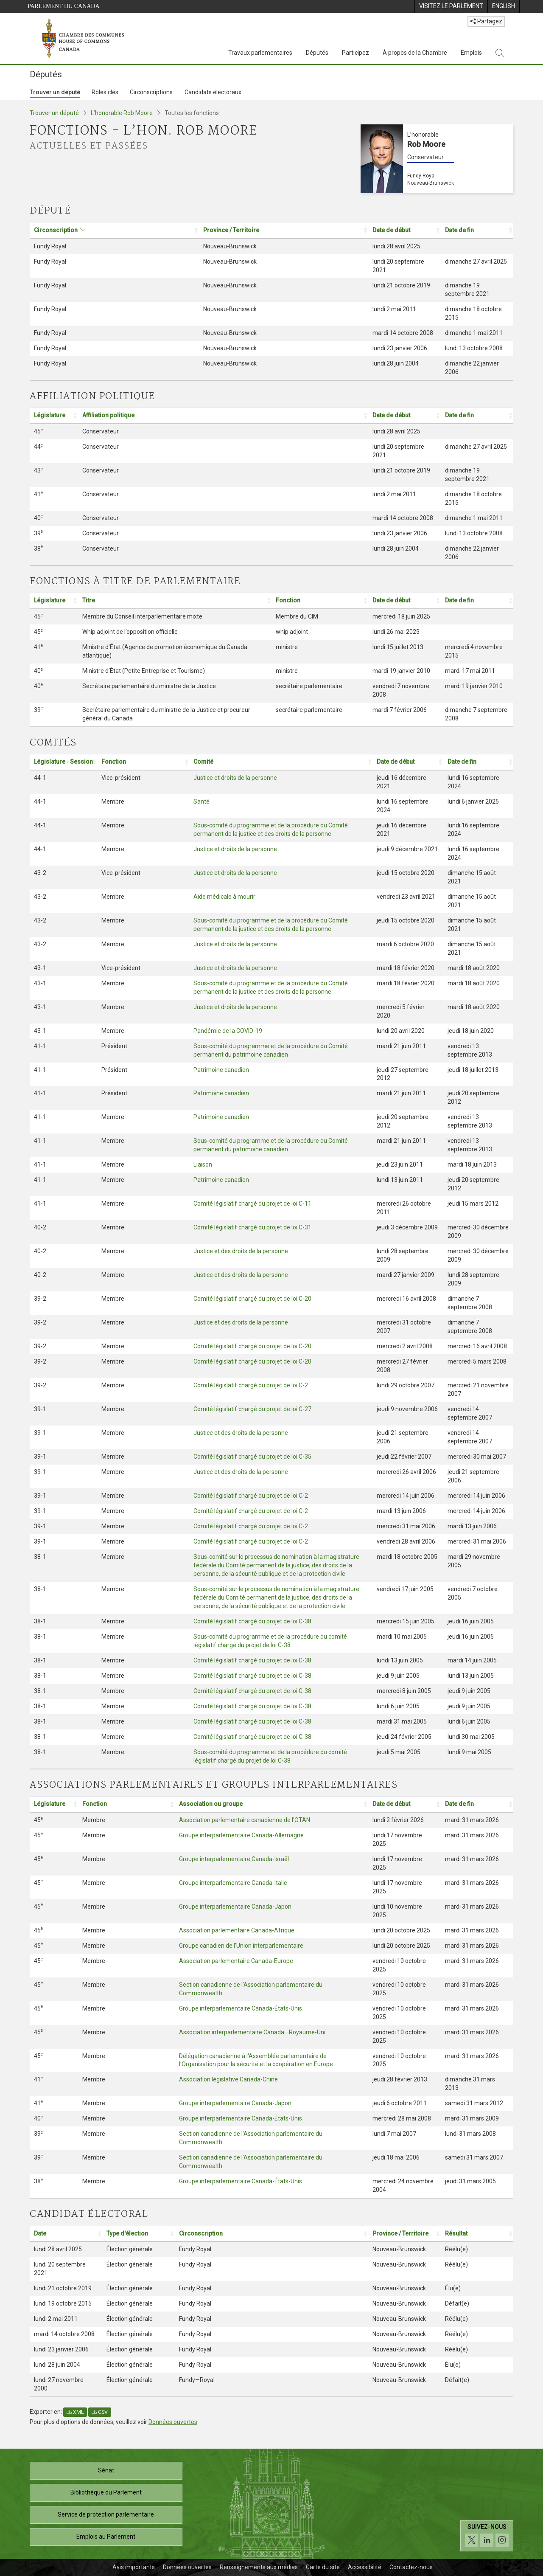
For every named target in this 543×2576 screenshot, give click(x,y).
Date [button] (40, 2233)
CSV (100, 2412)
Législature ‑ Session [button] (63, 761)
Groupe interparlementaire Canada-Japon (235, 1906)
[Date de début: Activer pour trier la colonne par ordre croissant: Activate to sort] (404, 230)
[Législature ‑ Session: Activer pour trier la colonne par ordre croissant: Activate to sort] (63, 762)
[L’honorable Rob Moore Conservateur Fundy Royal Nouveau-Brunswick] (437, 158)
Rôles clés (105, 92)
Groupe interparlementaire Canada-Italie (233, 1882)
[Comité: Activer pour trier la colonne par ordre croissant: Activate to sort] (280, 762)
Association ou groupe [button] (211, 1803)
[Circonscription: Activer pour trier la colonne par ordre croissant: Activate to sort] (114, 230)
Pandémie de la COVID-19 (227, 1030)
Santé (201, 801)
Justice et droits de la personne (235, 777)
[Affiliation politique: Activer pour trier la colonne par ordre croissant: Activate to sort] (223, 415)
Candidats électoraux (213, 92)
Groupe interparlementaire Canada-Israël (234, 1859)
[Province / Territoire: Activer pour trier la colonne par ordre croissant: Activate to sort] (283, 230)
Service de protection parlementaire (106, 2514)
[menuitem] (450, 6)
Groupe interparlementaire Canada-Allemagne (241, 1835)
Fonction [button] (288, 600)
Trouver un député (55, 92)
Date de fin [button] (459, 230)
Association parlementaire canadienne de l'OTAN (244, 1820)
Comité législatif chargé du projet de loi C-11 (252, 1203)
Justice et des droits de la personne (240, 1251)
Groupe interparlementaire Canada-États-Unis (240, 2008)
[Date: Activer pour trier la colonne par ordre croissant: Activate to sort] (66, 2233)
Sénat (106, 2470)
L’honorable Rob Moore (122, 113)
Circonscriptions (151, 92)
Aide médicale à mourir (224, 896)
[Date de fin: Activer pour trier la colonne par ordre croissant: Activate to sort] (477, 230)
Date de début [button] (391, 230)
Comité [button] (203, 761)
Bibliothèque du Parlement (106, 2492)
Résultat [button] (456, 2233)
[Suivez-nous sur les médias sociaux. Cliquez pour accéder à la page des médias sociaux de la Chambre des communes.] (486, 2535)
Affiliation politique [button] (108, 415)
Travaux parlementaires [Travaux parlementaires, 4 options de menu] (260, 52)
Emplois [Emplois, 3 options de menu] (471, 52)
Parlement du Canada (64, 6)
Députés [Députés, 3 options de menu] (317, 52)
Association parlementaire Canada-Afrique (236, 1930)
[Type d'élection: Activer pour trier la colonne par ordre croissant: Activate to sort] (138, 2233)
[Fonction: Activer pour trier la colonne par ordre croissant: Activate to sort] (320, 600)
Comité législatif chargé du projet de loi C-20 (252, 1298)
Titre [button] (88, 600)
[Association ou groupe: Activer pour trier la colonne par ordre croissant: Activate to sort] (271, 1804)
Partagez (486, 21)
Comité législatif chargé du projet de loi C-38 (252, 1621)
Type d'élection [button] (127, 2233)
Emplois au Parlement (105, 2536)
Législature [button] (49, 415)
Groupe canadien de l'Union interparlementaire (241, 1945)
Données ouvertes (172, 2422)
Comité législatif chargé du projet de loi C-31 (252, 1227)
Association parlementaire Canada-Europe (236, 1960)
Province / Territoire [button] (231, 230)
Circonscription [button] (56, 230)
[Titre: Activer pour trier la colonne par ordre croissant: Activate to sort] (175, 600)
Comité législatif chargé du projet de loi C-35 (252, 1456)
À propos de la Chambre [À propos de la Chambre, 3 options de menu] (415, 52)
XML (75, 2412)
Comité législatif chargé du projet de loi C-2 (250, 1385)
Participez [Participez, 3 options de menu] (355, 52)
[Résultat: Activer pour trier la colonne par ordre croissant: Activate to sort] (477, 2233)
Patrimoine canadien (221, 1069)
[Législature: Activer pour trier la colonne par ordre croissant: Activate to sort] (54, 415)
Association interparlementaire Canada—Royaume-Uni (252, 2032)
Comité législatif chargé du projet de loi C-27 (252, 1409)
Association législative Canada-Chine (228, 2079)
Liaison (202, 1164)
